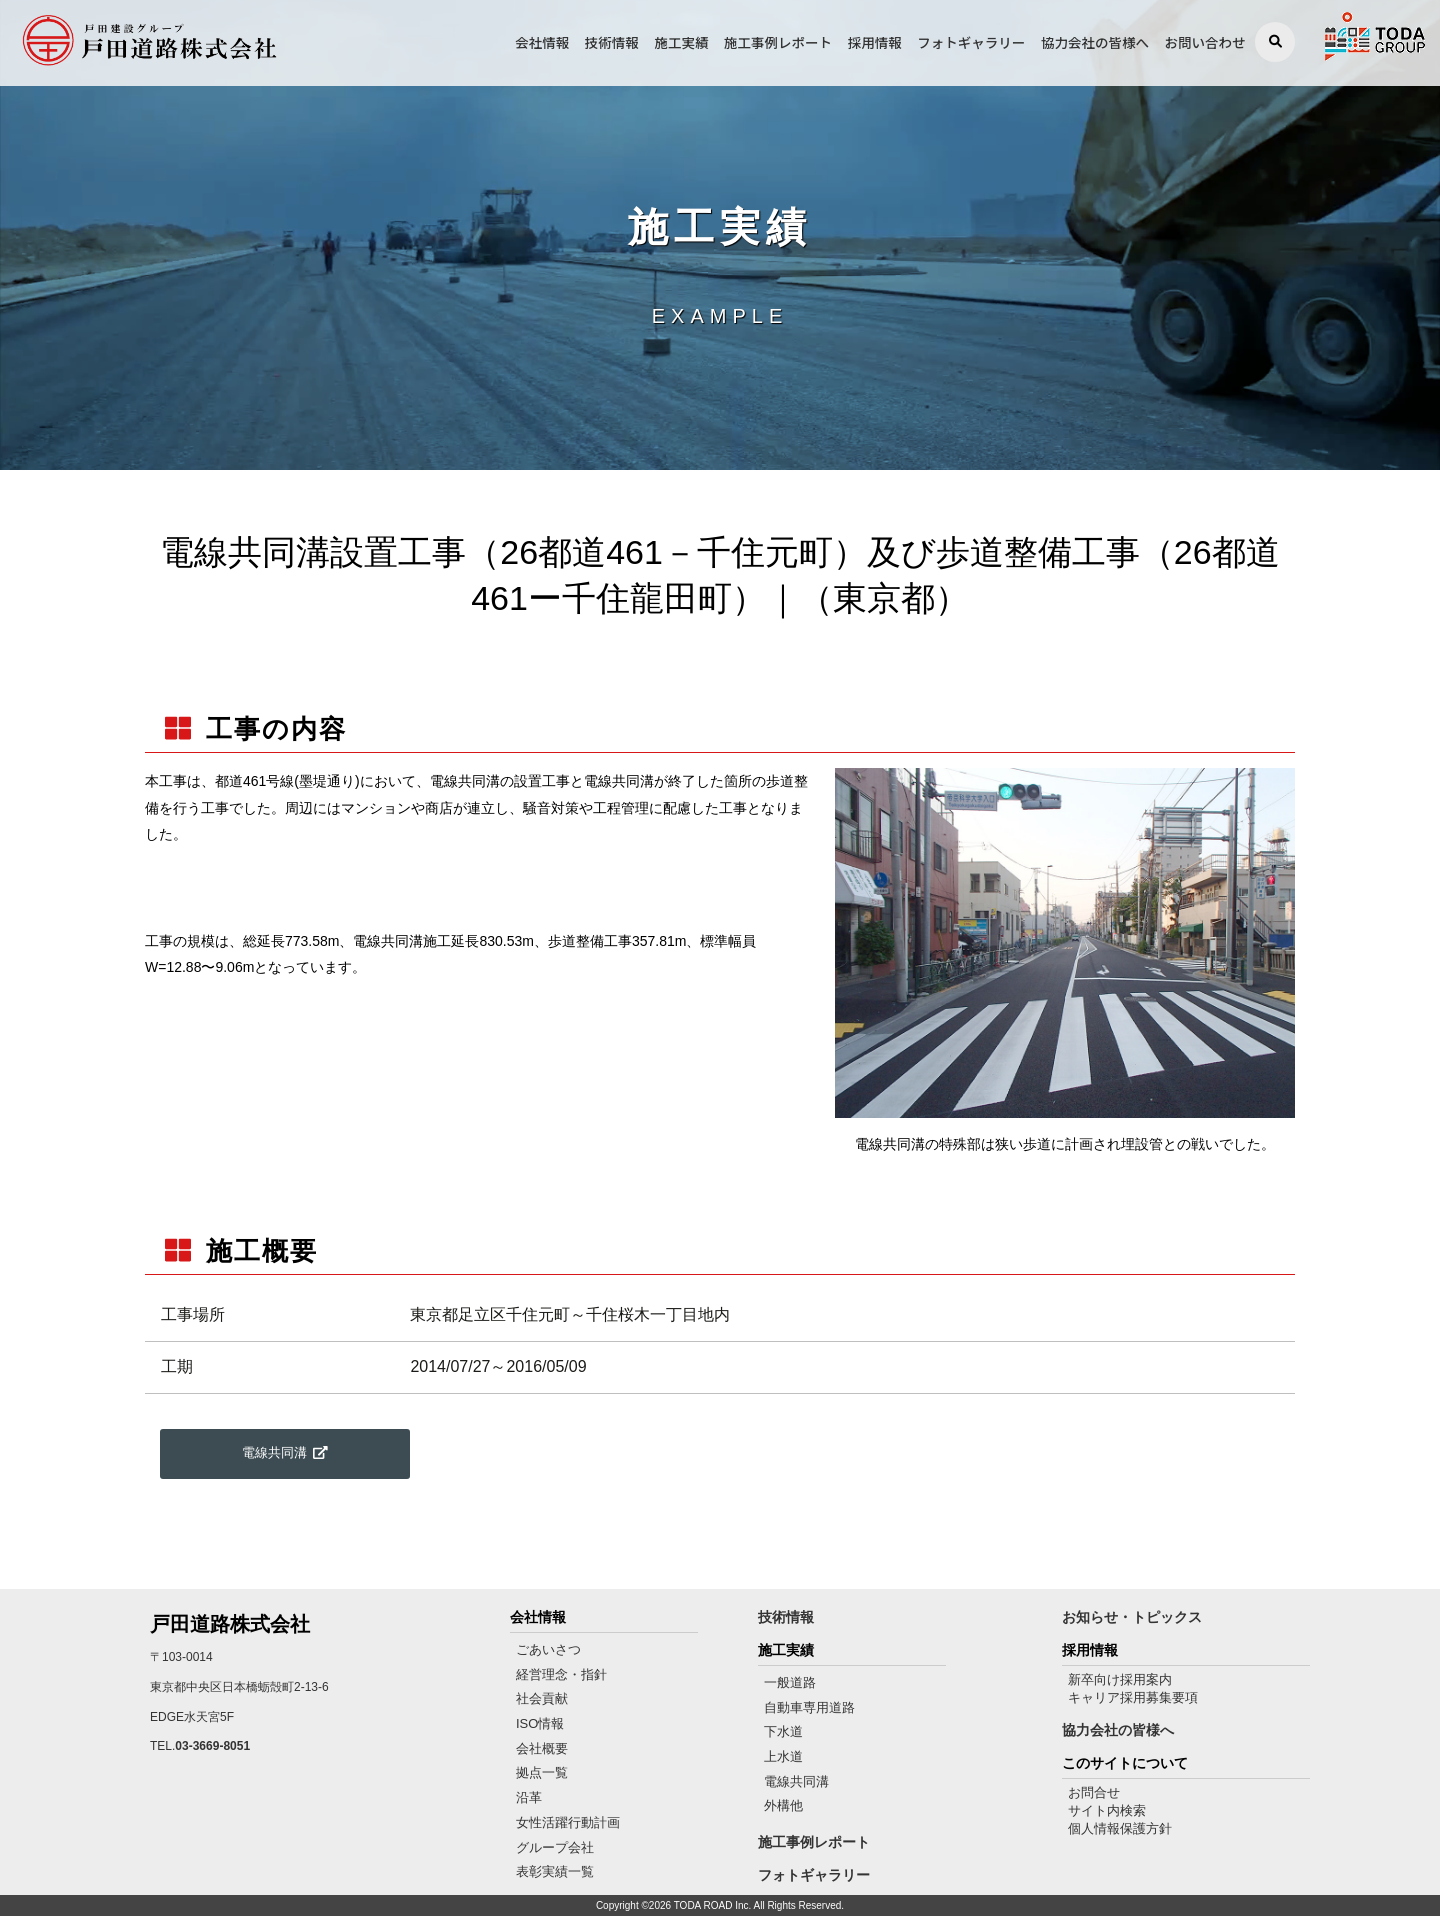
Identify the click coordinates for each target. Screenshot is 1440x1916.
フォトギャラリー (971, 43)
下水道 (783, 1731)
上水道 (783, 1756)
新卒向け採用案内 (1120, 1679)
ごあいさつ (548, 1649)
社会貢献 (542, 1698)
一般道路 (790, 1682)
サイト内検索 (1107, 1810)
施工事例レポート (778, 43)
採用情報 (875, 43)
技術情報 (612, 43)
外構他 (783, 1805)
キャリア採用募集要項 (1133, 1697)
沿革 (529, 1797)
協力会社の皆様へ (1095, 43)
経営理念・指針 (561, 1674)
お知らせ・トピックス (1132, 1617)
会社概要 (542, 1748)
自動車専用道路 (809, 1707)
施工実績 (681, 43)
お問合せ (1094, 1792)
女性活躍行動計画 (568, 1822)
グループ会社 (555, 1847)
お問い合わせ (1205, 43)
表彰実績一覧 (555, 1871)
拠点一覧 (542, 1772)
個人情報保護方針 (1120, 1828)
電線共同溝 (796, 1781)
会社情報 (542, 43)
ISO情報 (540, 1723)
